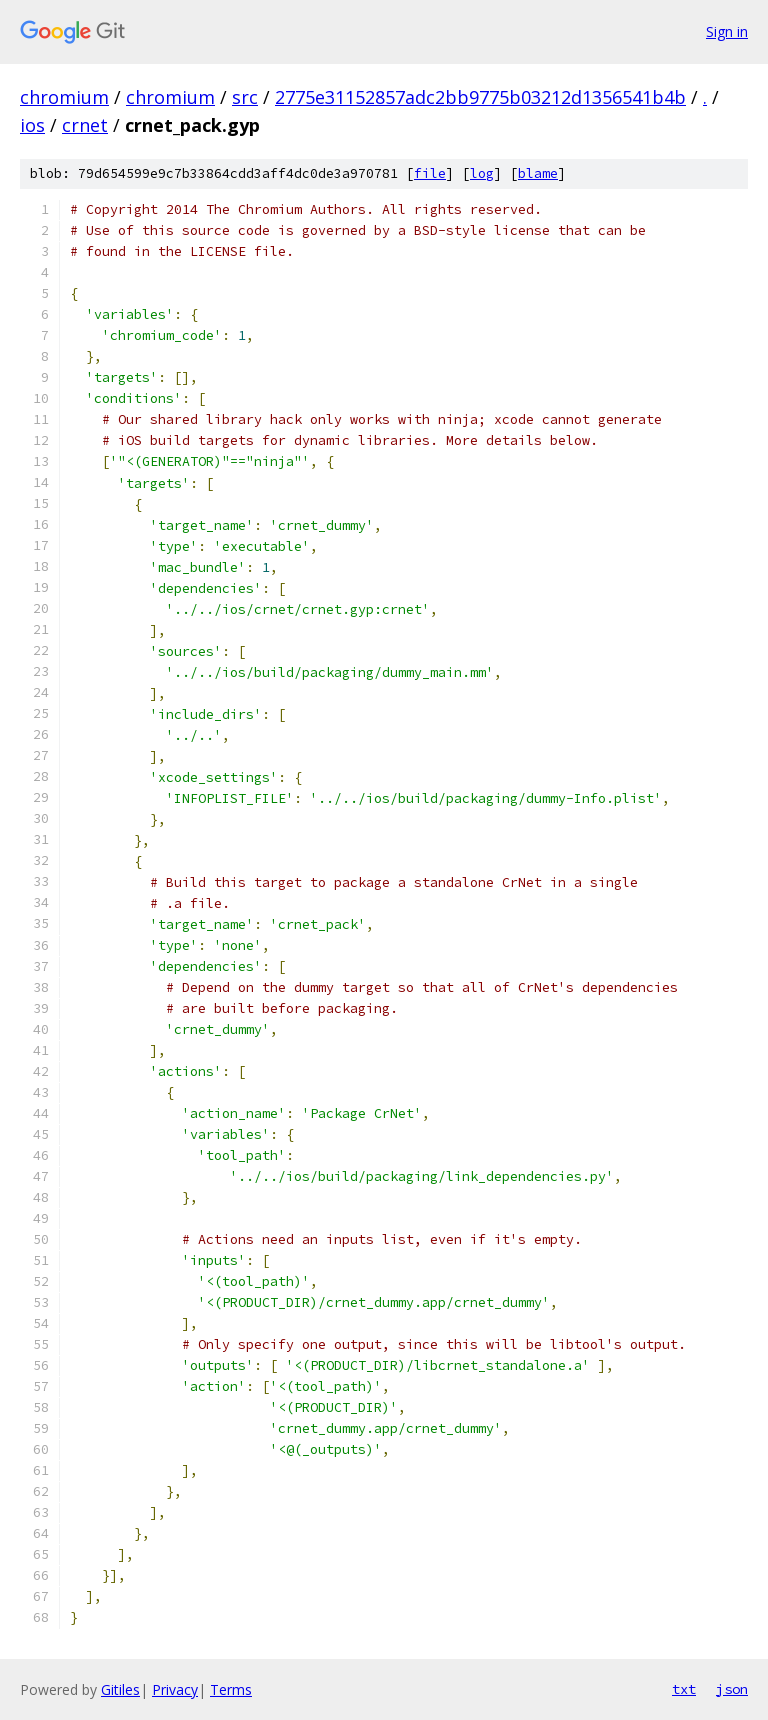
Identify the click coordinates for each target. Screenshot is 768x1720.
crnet (85, 125)
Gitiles (120, 1689)
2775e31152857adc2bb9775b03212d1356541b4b (480, 97)
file (430, 173)
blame (538, 173)
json (732, 1689)
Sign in (727, 31)
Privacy (175, 1689)
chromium (64, 97)
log (482, 173)
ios (32, 125)
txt (684, 1689)
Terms (231, 1689)
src (245, 97)
